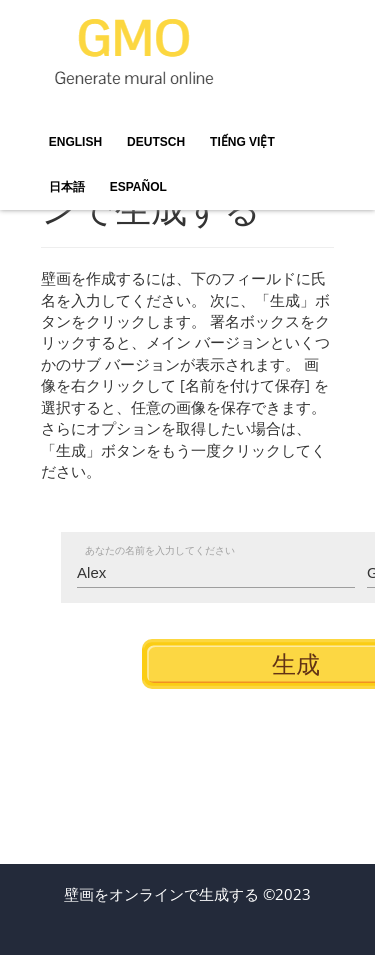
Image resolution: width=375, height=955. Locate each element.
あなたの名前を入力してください (160, 550)
